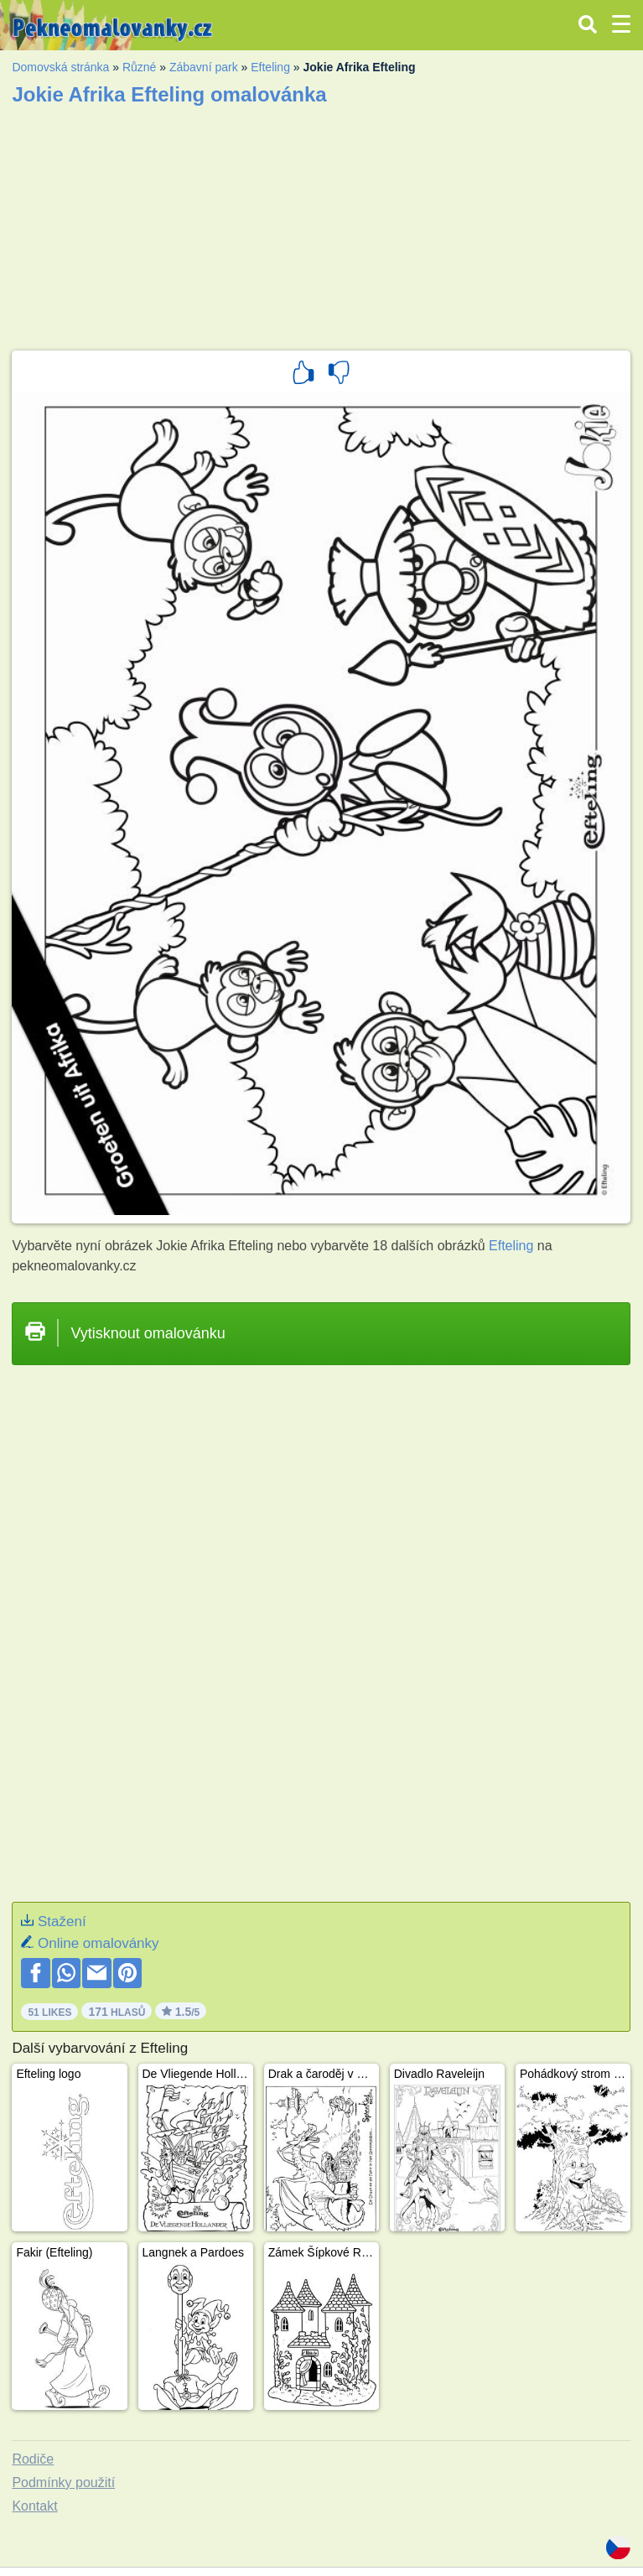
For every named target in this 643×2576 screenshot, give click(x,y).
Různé (139, 67)
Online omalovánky (98, 1943)
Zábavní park (203, 67)
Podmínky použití (63, 2482)
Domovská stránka (60, 67)
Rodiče (33, 2459)
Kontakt (34, 2506)
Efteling (270, 67)
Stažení (62, 1921)
